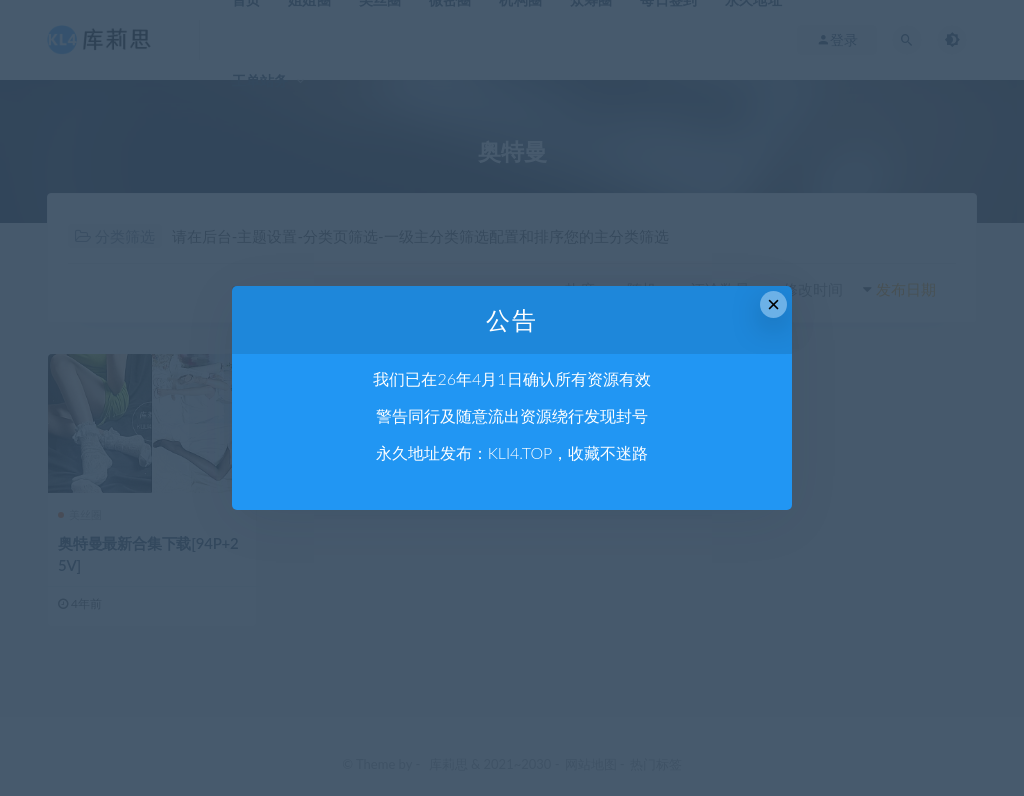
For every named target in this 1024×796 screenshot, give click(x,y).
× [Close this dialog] (773, 304)
